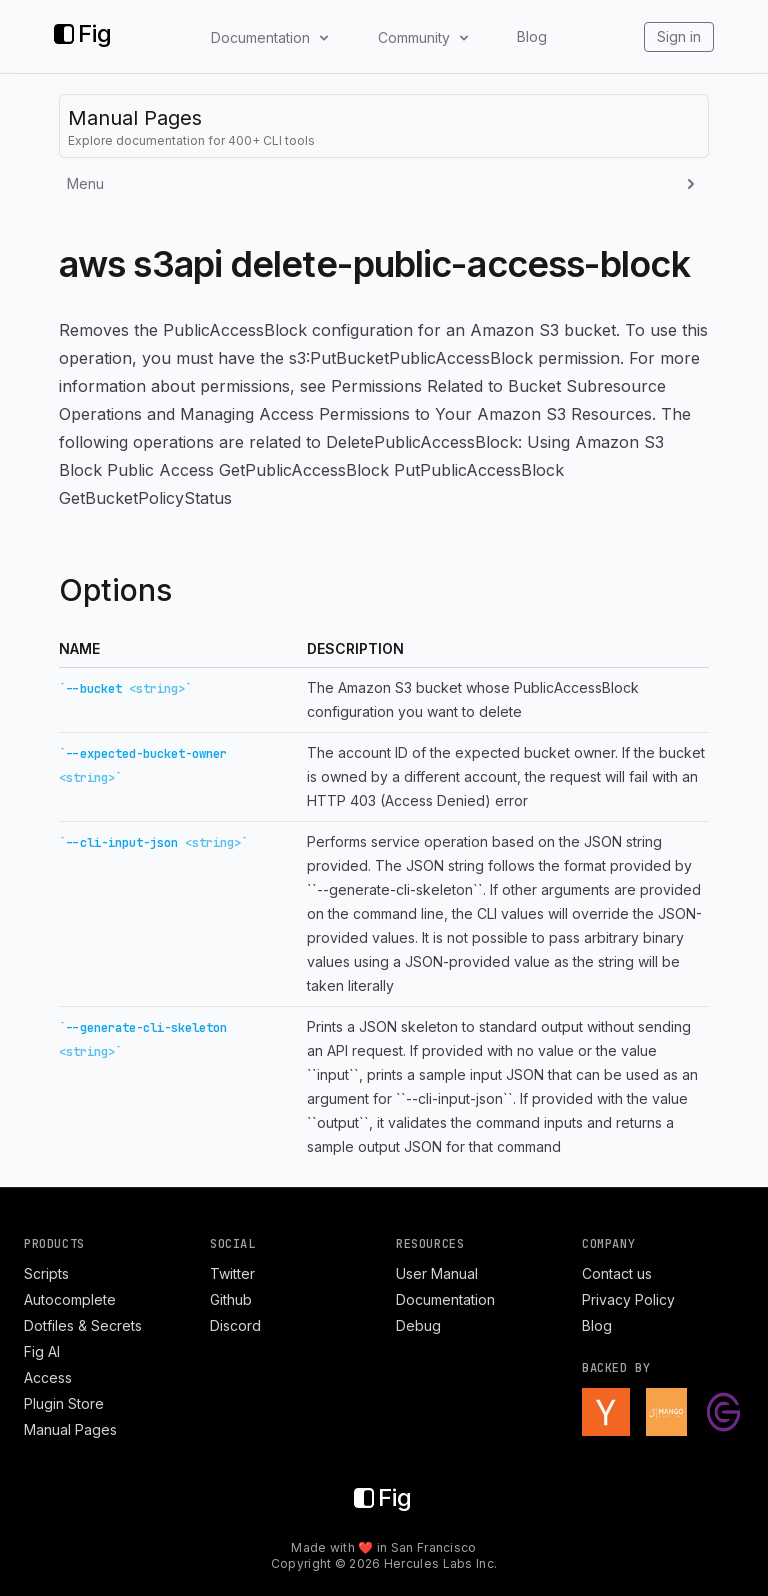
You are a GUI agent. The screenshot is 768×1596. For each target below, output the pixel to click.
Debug (418, 1325)
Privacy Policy (628, 1299)
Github (231, 1299)
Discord (235, 1325)
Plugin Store (64, 1403)
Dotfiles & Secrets (83, 1325)
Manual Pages (70, 1429)
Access (48, 1377)
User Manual (437, 1273)
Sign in (679, 36)
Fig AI (42, 1351)
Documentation (445, 1299)
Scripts (46, 1273)
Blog (532, 36)
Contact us (617, 1273)
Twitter (232, 1273)
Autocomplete (70, 1299)
